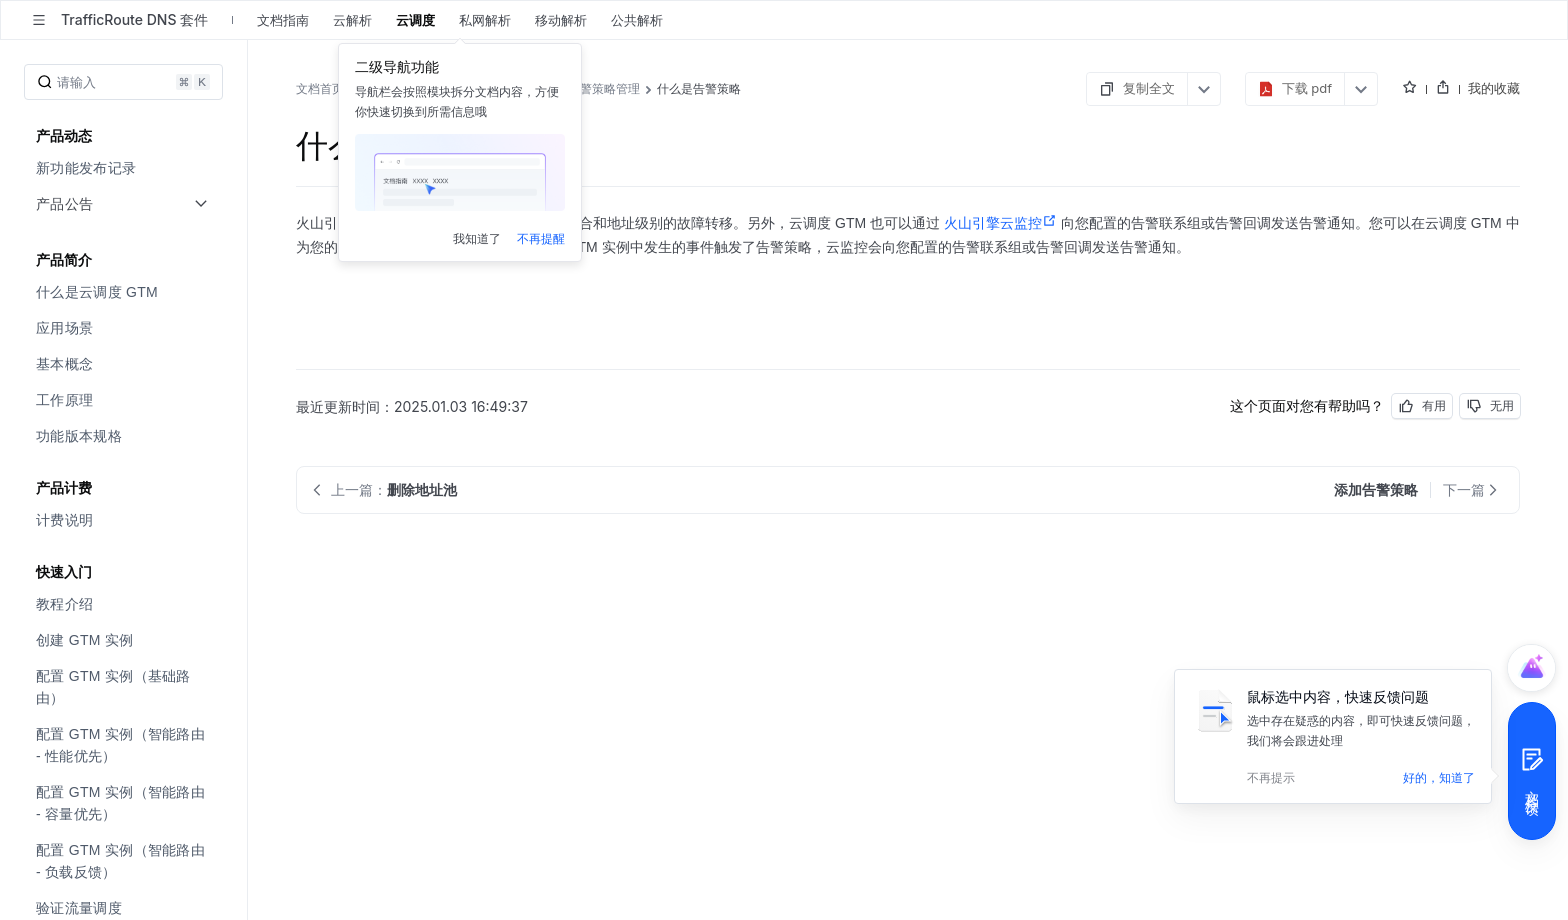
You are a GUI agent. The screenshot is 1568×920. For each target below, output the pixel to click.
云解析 (352, 20)
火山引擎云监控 (1000, 223)
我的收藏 (1494, 88)
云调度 (415, 20)
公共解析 (637, 20)
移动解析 (561, 20)
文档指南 (283, 20)
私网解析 (485, 20)
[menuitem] (125, 168)
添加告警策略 (451, 247)
